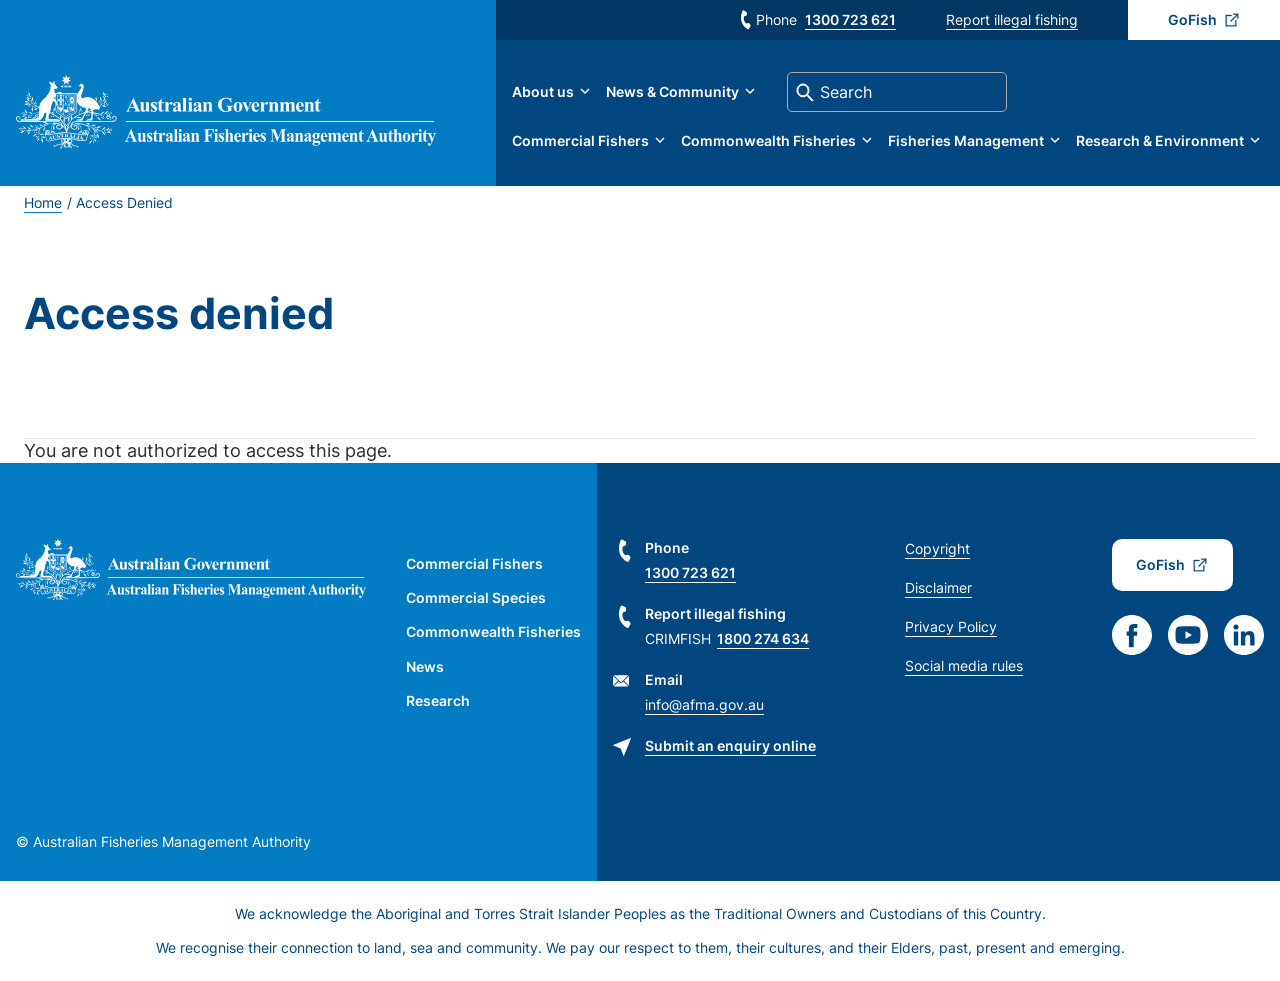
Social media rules (964, 665)
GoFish (1192, 19)
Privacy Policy (951, 626)
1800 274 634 (763, 638)
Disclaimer (938, 587)
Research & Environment (1160, 140)
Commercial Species (476, 597)
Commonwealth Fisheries (768, 140)
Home (43, 202)
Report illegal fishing (1012, 19)
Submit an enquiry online (730, 745)
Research (438, 700)
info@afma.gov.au (704, 704)
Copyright (937, 548)
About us (543, 91)
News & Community (672, 91)
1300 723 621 (850, 19)
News (425, 666)
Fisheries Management (966, 140)
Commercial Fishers (580, 140)
